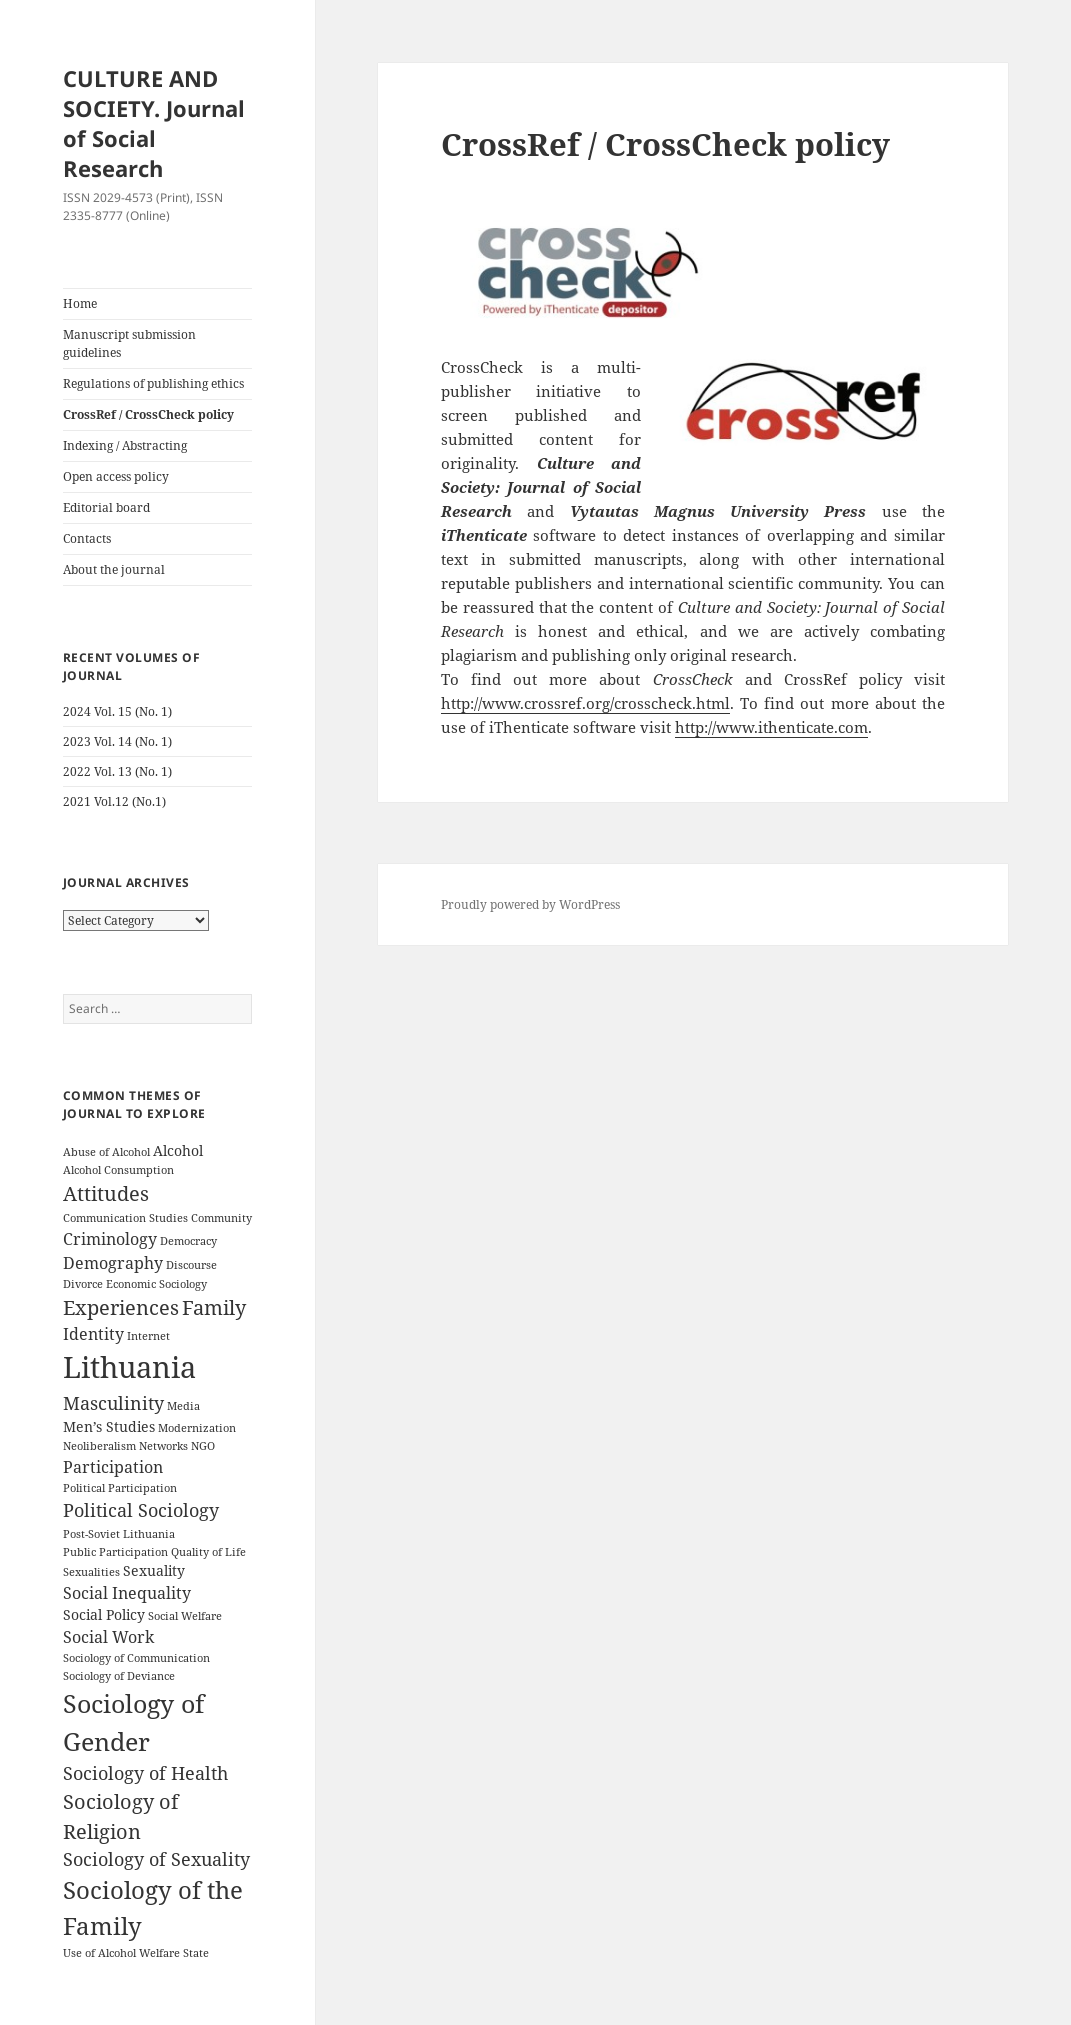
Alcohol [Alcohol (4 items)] (178, 1150)
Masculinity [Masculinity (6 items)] (113, 1403)
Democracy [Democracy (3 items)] (188, 1241)
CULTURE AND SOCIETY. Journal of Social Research (154, 123)
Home (80, 303)
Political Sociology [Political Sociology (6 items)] (141, 1510)
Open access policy (116, 476)
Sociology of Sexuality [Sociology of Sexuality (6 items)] (156, 1859)
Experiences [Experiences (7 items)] (121, 1307)
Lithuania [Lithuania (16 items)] (129, 1367)
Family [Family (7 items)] (214, 1307)
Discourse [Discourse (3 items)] (191, 1265)
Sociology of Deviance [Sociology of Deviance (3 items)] (119, 1676)
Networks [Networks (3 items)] (163, 1446)
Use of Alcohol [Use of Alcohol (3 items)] (99, 1953)
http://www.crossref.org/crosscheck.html (585, 703)
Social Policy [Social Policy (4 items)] (104, 1614)
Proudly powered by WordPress (530, 904)
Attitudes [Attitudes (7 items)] (106, 1193)
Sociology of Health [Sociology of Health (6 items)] (145, 1773)
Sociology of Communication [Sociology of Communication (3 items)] (136, 1658)
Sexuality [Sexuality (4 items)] (154, 1570)
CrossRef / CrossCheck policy (148, 414)
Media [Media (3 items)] (183, 1406)
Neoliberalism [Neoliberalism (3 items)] (99, 1446)
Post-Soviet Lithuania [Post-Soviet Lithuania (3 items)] (119, 1534)
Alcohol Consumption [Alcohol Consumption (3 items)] (118, 1170)
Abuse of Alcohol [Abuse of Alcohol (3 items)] (106, 1152)
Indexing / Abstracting (125, 445)
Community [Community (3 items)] (221, 1218)
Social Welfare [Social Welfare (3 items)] (185, 1616)
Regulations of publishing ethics (153, 383)
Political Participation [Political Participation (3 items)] (120, 1488)
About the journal (114, 569)
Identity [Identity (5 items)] (93, 1334)
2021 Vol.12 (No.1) (114, 801)
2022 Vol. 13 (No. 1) (117, 771)
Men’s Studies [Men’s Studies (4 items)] (109, 1426)
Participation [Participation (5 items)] (113, 1467)
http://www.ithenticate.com (771, 727)
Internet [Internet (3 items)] (148, 1336)
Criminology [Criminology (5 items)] (110, 1239)
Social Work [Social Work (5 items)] (108, 1637)
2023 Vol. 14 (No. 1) (117, 741)
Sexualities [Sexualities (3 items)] (91, 1572)
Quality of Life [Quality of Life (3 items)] (208, 1552)
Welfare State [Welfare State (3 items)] (174, 1953)
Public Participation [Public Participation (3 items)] (115, 1552)
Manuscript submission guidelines (129, 343)
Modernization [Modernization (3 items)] (197, 1428)
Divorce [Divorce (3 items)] (83, 1284)
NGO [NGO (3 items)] (203, 1446)
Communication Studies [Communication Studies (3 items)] (125, 1218)
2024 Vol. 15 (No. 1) (117, 711)
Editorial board (106, 507)
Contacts (87, 538)
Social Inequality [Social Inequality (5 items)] (127, 1593)
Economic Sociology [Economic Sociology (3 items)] (156, 1284)
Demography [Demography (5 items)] (113, 1263)
